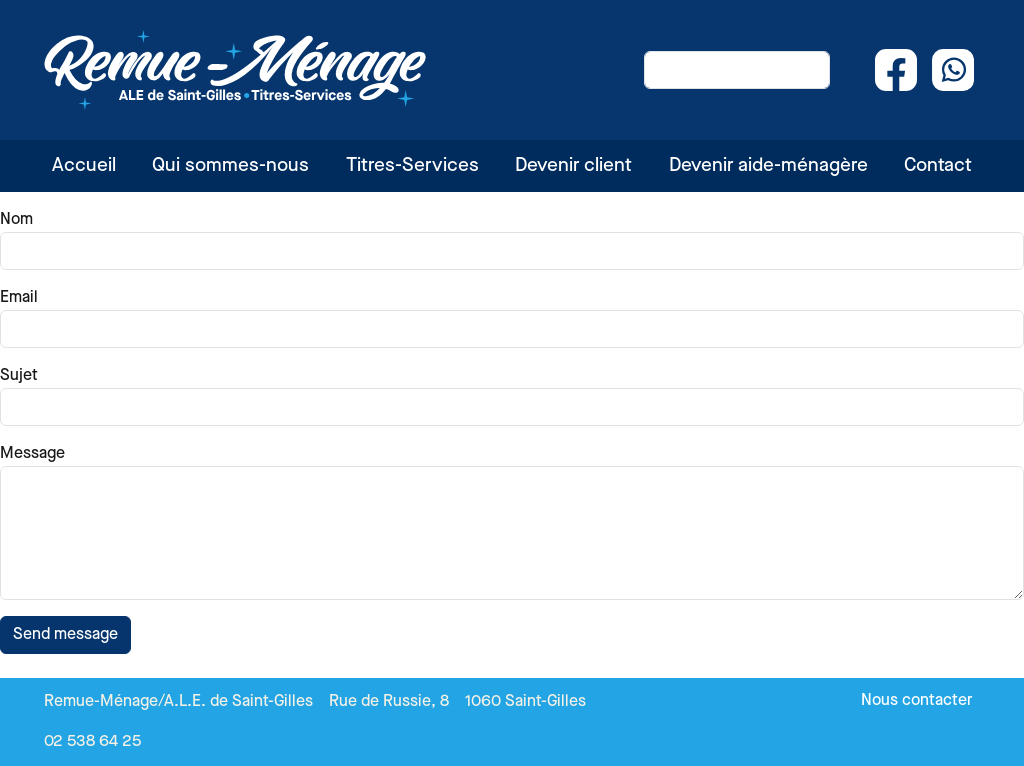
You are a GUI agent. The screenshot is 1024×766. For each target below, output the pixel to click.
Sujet (19, 375)
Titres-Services (412, 165)
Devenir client (573, 165)
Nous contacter (916, 700)
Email (19, 297)
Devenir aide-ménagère (768, 165)
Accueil (84, 165)
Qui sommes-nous (230, 165)
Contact (938, 165)
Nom (16, 219)
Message (32, 453)
